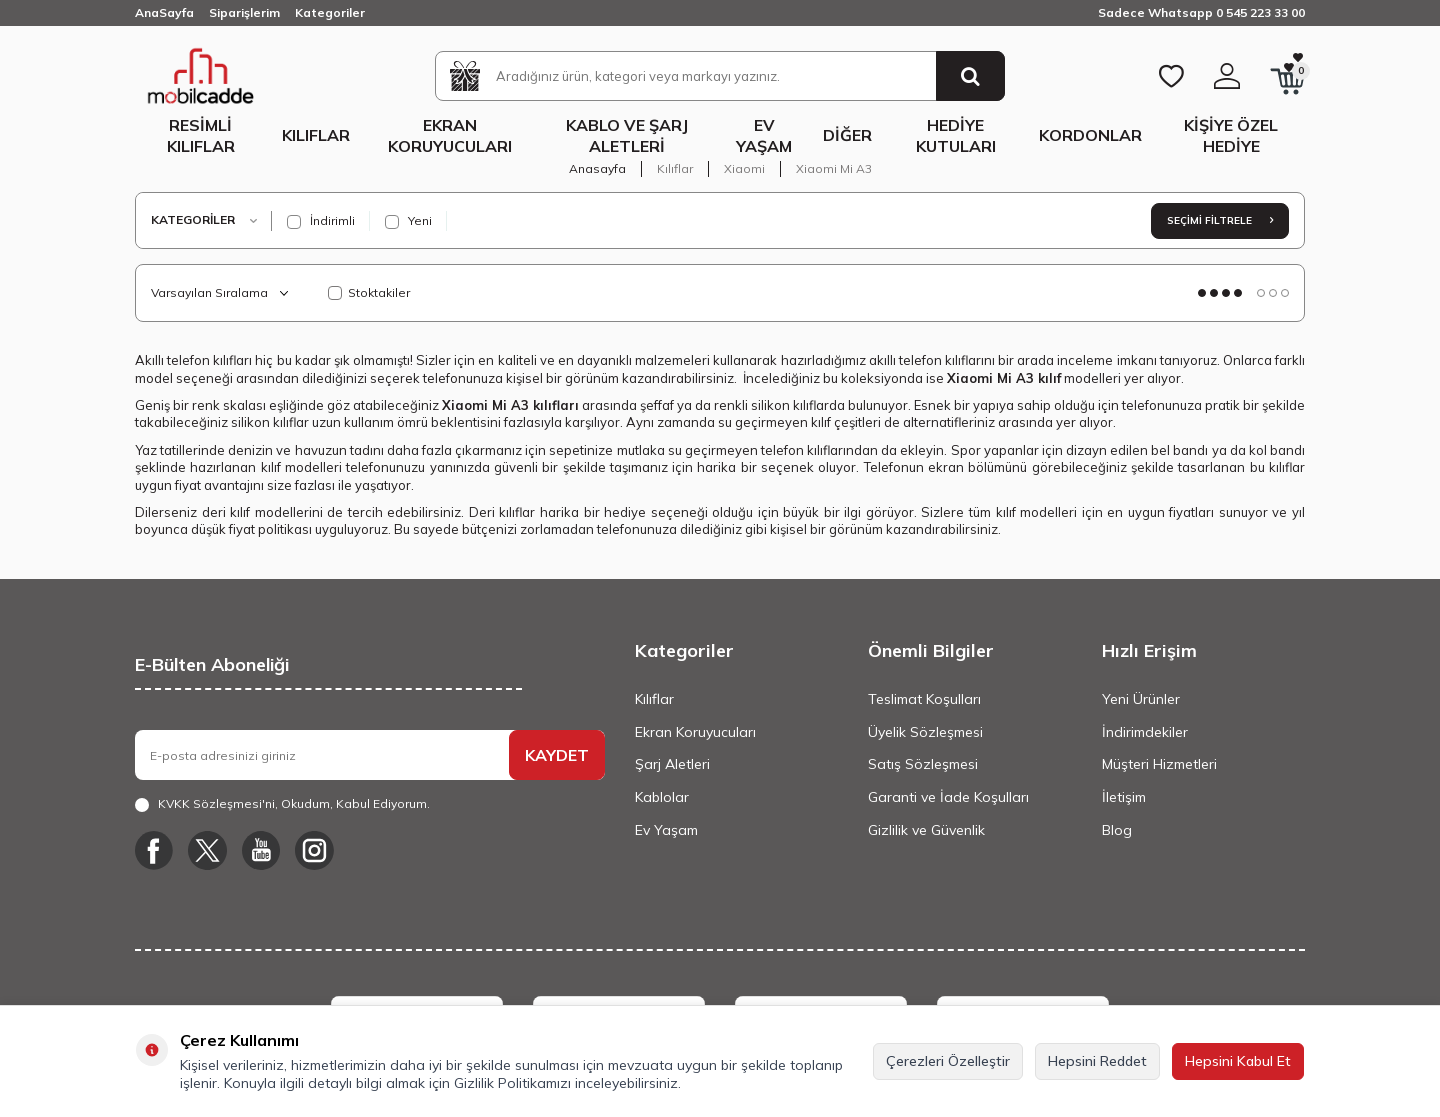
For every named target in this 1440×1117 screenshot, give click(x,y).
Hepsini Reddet (1097, 1061)
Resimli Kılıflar (201, 135)
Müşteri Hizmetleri (1159, 764)
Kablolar (662, 797)
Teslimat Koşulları (924, 699)
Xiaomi (744, 168)
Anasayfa (597, 168)
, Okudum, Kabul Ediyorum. (282, 804)
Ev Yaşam (764, 135)
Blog (1117, 830)
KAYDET (557, 755)
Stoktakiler (369, 292)
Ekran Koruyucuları (450, 135)
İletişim (1124, 797)
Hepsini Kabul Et (1238, 1061)
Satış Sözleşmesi (923, 764)
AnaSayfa (164, 12)
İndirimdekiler (1145, 732)
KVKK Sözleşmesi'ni (216, 803)
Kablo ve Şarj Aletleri (627, 135)
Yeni (408, 221)
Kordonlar (1090, 135)
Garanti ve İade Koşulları (948, 797)
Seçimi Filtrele (1220, 220)
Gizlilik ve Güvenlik (926, 830)
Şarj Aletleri (672, 764)
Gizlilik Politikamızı (512, 1083)
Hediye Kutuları (956, 135)
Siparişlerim (244, 12)
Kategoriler (330, 12)
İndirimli (321, 221)
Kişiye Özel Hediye (1231, 135)
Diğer (847, 135)
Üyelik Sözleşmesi (925, 732)
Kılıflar (316, 135)
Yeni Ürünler (1141, 699)
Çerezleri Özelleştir (948, 1061)
